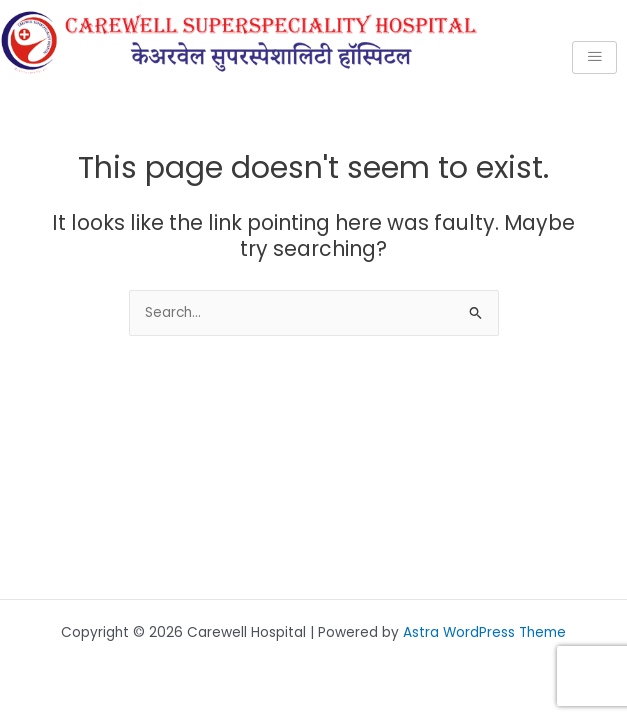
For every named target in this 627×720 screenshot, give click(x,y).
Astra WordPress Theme (484, 632)
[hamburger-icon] (594, 57)
